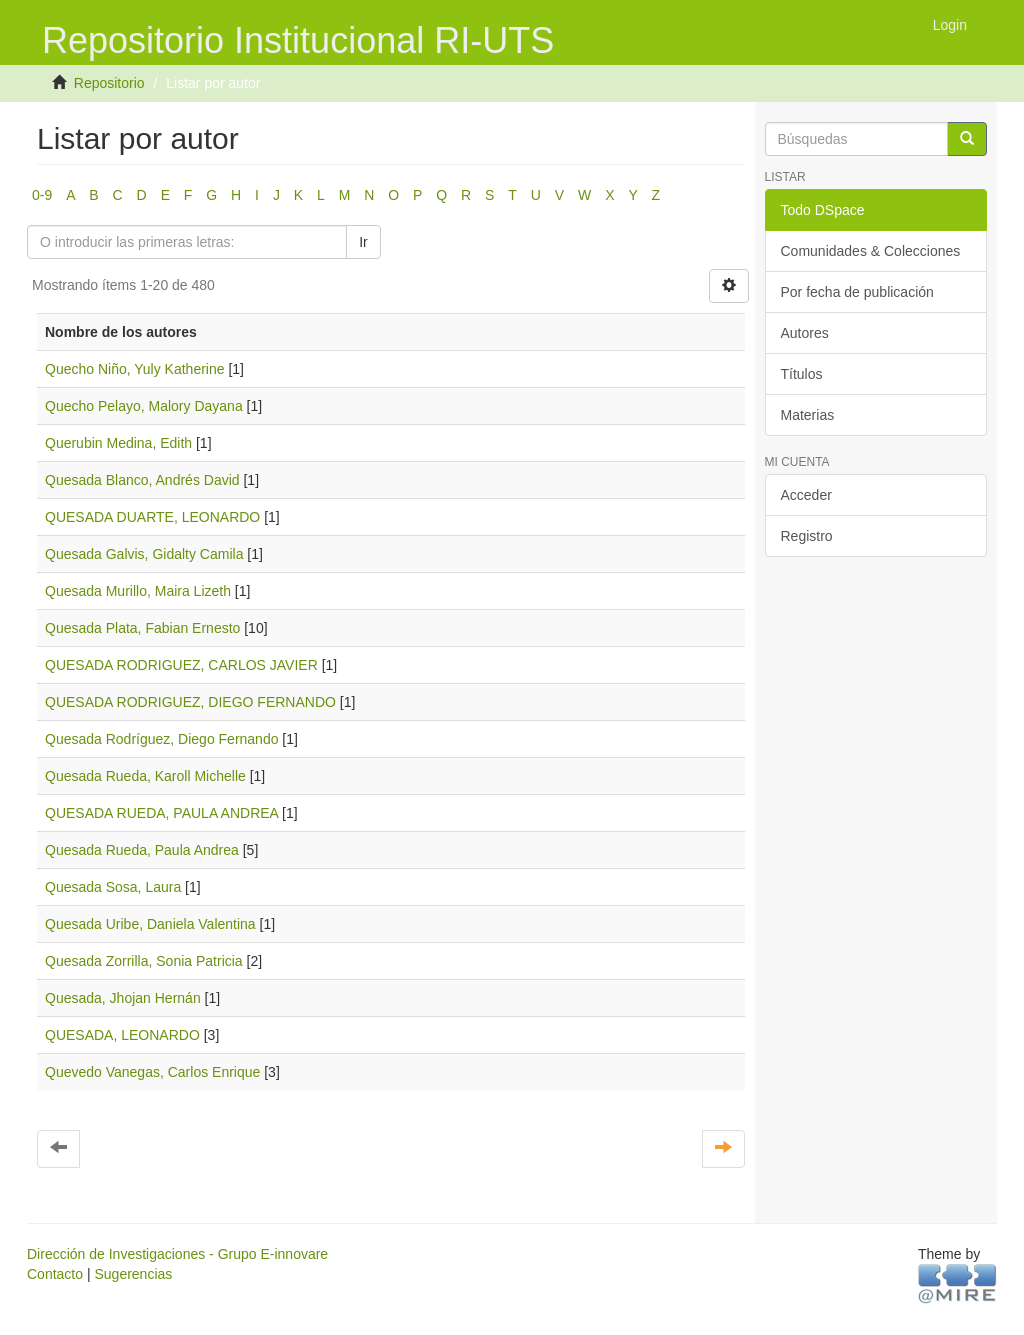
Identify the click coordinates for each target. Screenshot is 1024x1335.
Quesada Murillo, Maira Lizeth (138, 591)
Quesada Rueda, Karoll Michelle (145, 776)
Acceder (806, 495)
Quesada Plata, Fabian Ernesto (142, 628)
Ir (363, 242)
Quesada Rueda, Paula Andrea (142, 850)
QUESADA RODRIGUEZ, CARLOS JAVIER (181, 665)
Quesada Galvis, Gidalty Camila (144, 554)
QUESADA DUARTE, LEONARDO (152, 517)
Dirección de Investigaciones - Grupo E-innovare (177, 1254)
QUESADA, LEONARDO (122, 1035)
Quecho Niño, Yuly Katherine (135, 369)
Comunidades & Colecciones (871, 251)
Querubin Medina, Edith (118, 443)
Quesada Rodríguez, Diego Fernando (161, 739)
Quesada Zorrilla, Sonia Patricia (144, 961)
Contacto (55, 1274)
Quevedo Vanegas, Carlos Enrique (152, 1072)
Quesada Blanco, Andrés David (142, 480)
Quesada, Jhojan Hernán (123, 998)
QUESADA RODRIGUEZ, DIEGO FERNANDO (190, 702)
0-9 (42, 195)
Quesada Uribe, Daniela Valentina (150, 924)
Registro (807, 536)
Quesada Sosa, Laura (113, 887)
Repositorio (109, 83)
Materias (808, 415)
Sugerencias (133, 1274)
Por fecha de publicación (857, 292)
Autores (805, 333)
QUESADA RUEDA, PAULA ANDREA (161, 813)
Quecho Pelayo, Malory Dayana (144, 406)
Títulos (802, 374)
